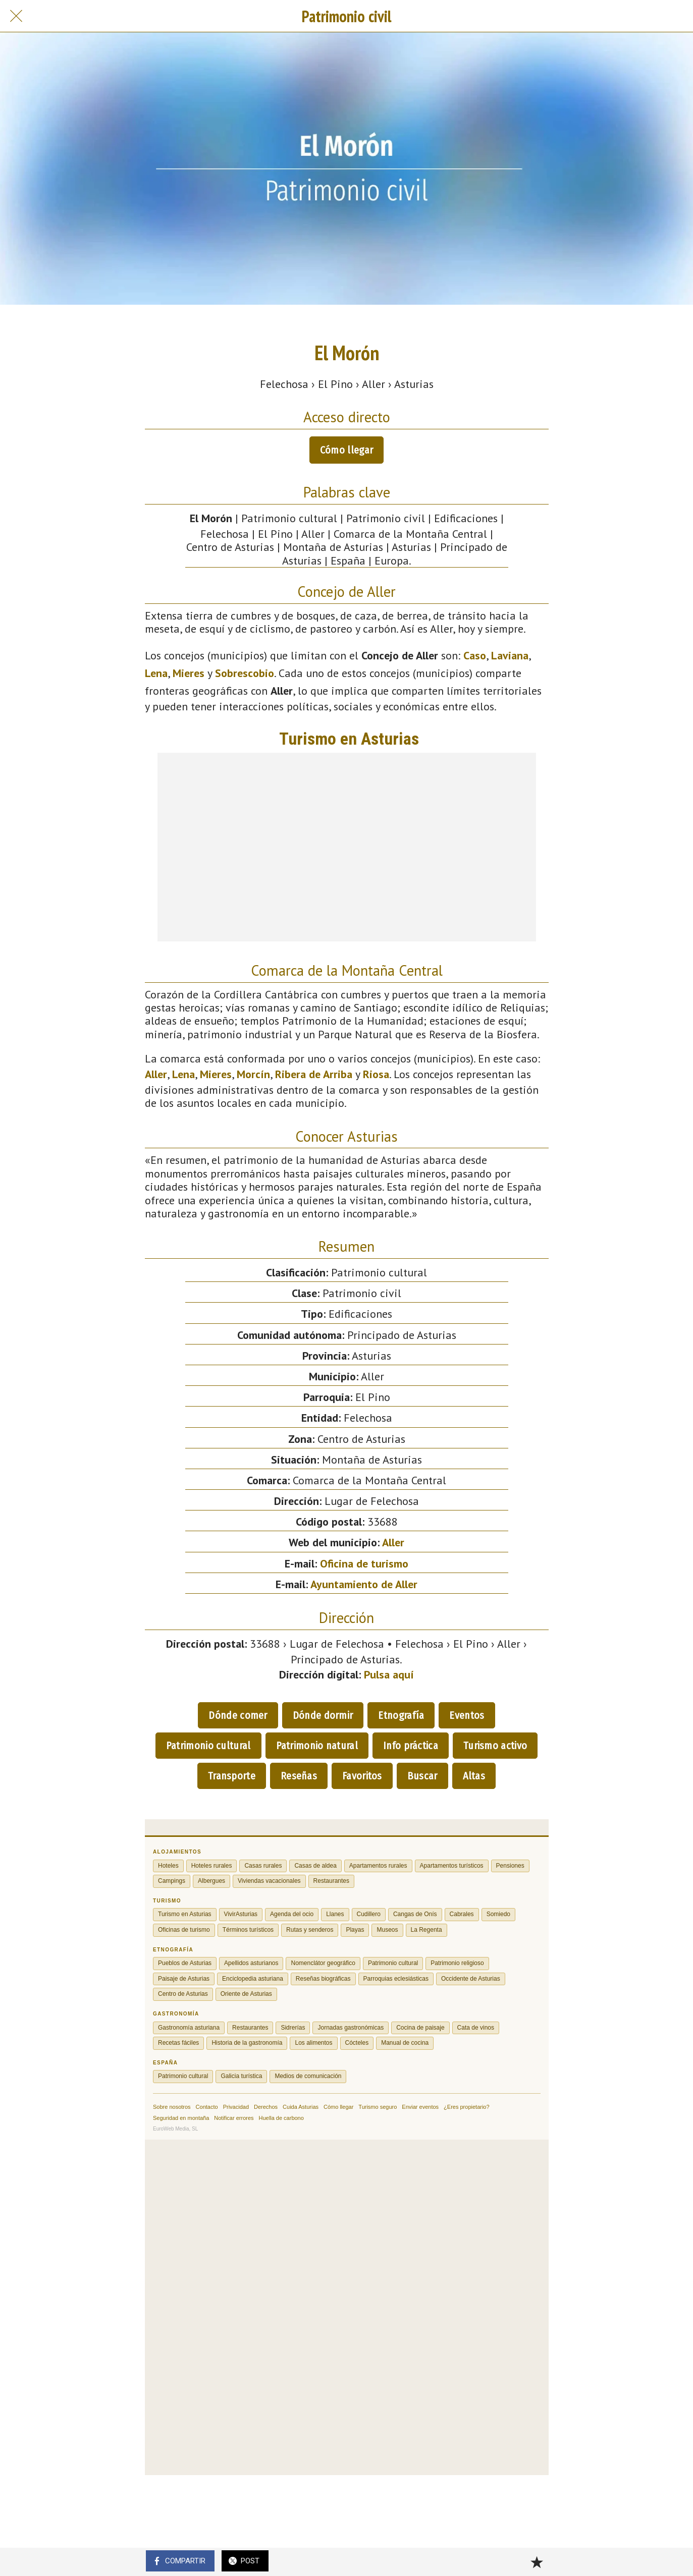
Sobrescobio (244, 673)
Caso (474, 655)
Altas (474, 1776)
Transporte (231, 1776)
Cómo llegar (346, 450)
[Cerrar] (16, 16)
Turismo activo (495, 1746)
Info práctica (410, 1746)
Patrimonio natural (317, 1746)
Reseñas (299, 1776)
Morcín (253, 1074)
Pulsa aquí (389, 1674)
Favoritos (362, 1776)
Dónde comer (237, 1715)
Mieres (188, 673)
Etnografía (401, 1715)
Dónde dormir (323, 1715)
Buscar (422, 1776)
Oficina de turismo (364, 1563)
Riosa (376, 1074)
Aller (156, 1074)
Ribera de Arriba (313, 1074)
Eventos (466, 1715)
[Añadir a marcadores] (536, 2562)
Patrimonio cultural (208, 1746)
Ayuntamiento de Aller (363, 1584)
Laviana (509, 655)
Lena (156, 673)
